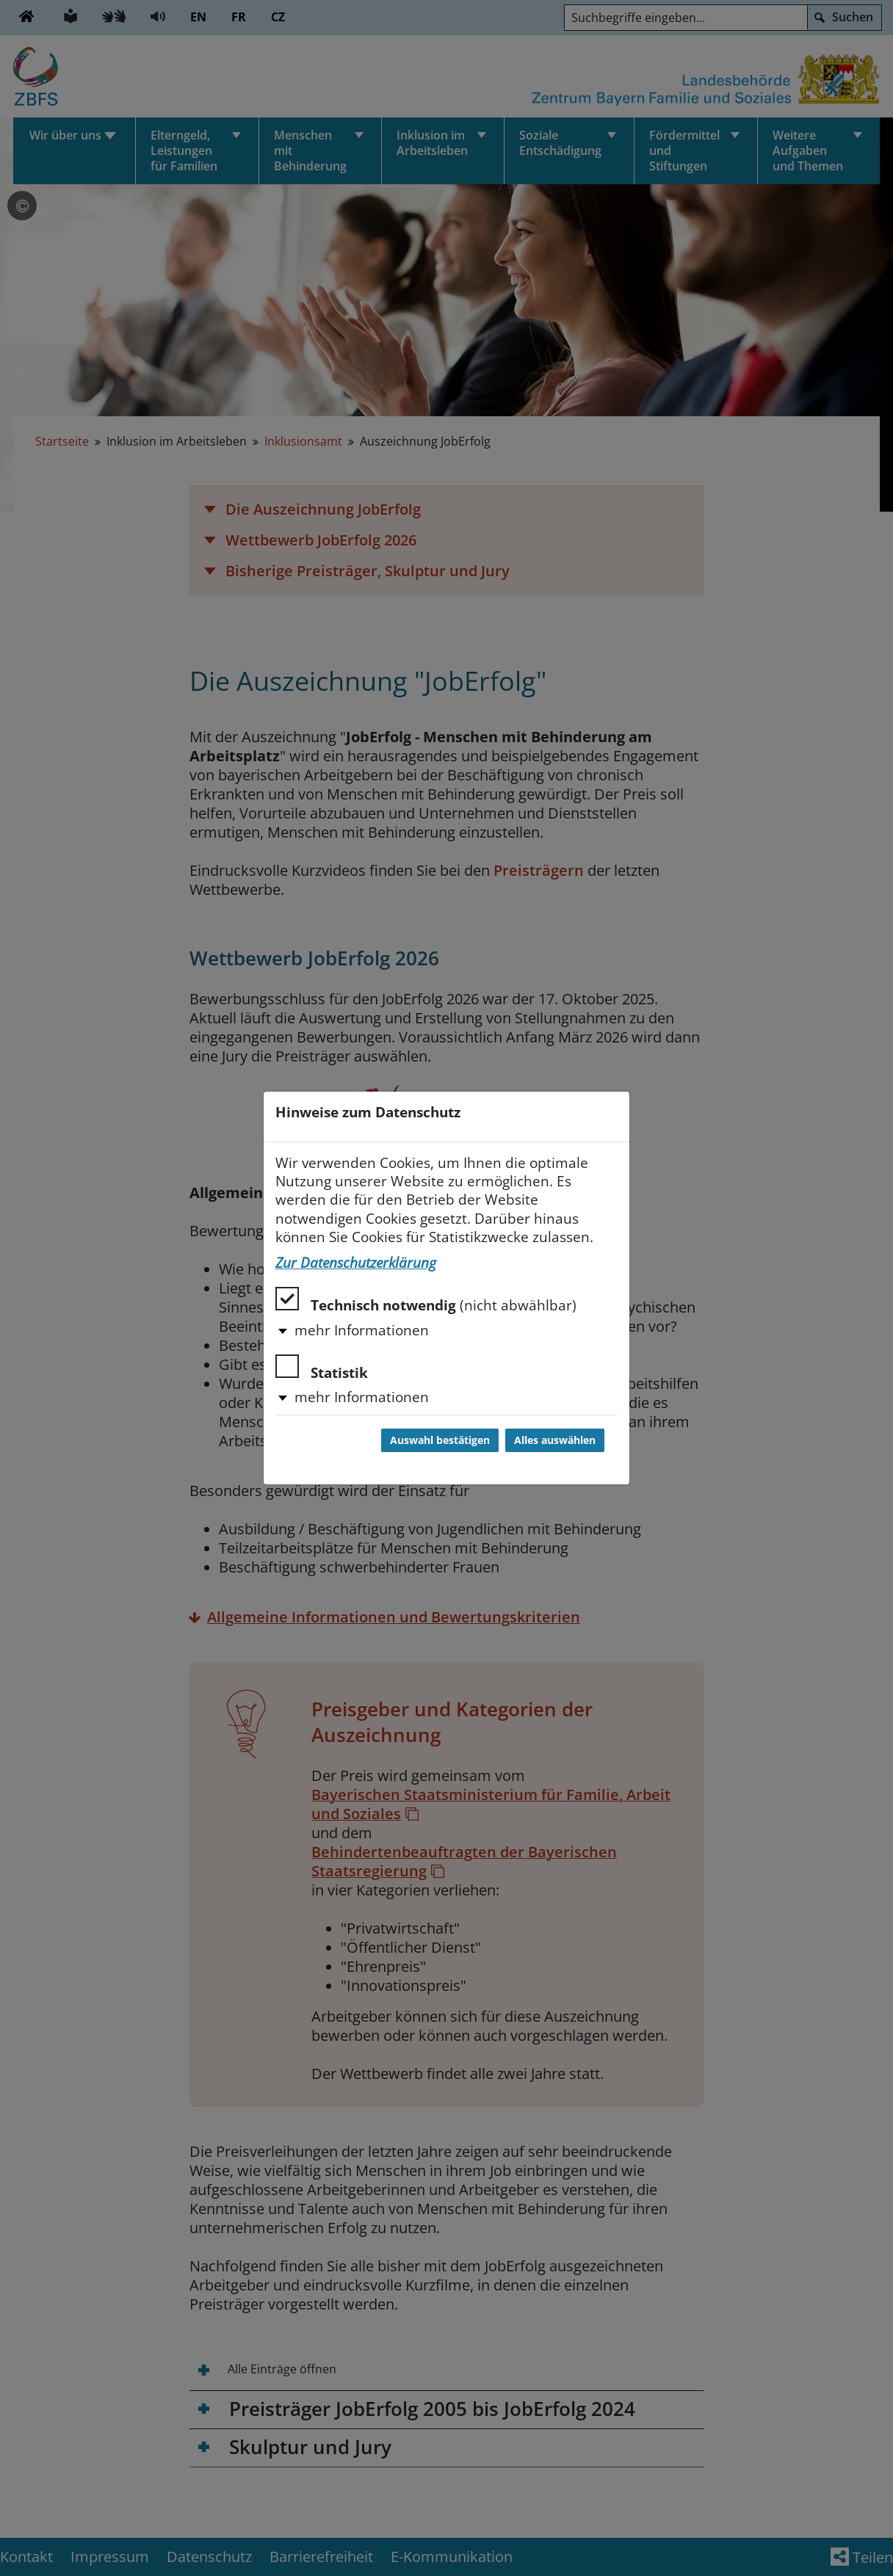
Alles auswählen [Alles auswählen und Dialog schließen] (555, 1440)
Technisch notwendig (425, 1300)
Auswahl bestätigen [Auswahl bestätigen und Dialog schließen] (440, 1440)
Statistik (321, 1368)
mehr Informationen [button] (361, 1330)
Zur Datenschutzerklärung (355, 1262)
